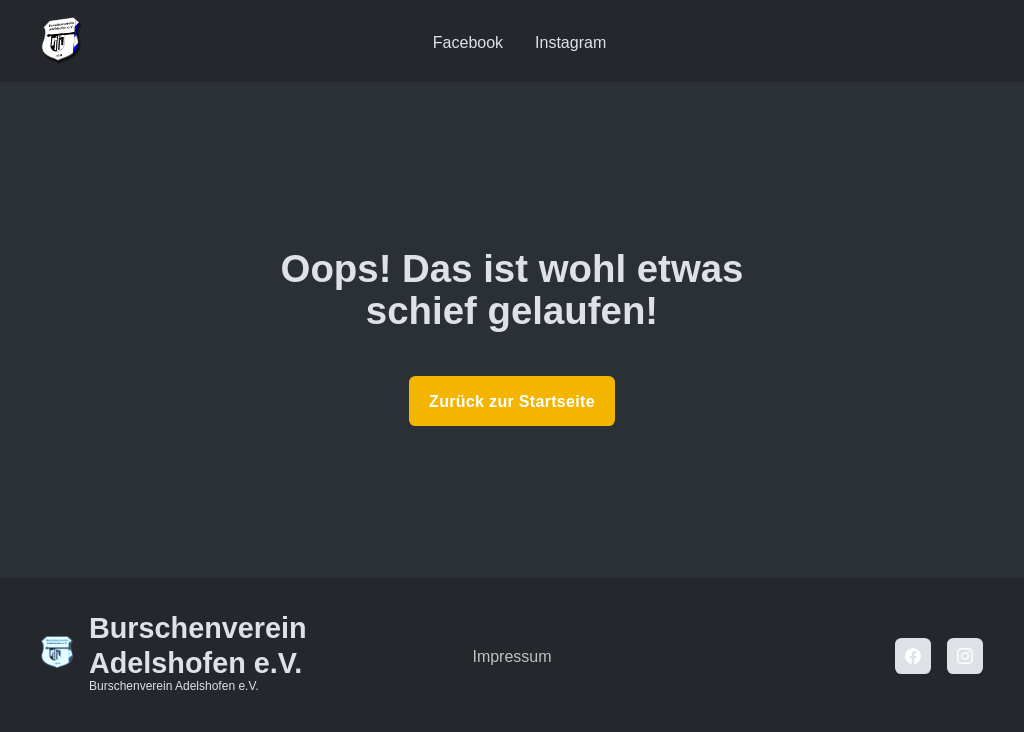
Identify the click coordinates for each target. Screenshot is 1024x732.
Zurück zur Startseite (512, 401)
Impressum (511, 656)
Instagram (570, 42)
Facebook (468, 42)
